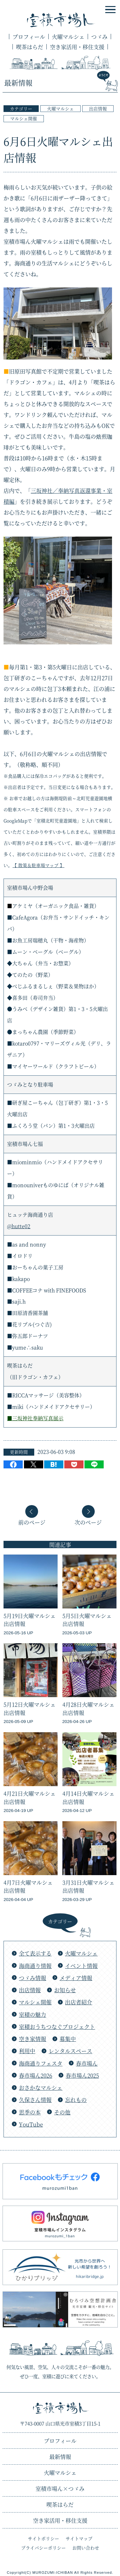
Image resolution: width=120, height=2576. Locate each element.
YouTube (31, 2124)
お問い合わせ (85, 2547)
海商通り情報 (35, 1966)
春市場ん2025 (82, 2075)
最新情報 (60, 2457)
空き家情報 (32, 2039)
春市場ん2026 (35, 2075)
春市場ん (87, 2063)
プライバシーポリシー (43, 2547)
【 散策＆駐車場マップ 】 (38, 865)
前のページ (31, 1521)
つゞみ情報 (32, 1978)
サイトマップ (79, 2538)
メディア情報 (76, 1978)
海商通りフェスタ (40, 2063)
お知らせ (65, 1990)
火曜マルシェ (68, 36)
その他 (62, 2112)
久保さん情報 (35, 2100)
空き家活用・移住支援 (77, 46)
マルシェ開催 (23, 118)
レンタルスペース (70, 2051)
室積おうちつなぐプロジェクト (57, 2026)
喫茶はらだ (29, 46)
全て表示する (35, 1953)
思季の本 (30, 2112)
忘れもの (76, 2100)
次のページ (88, 1521)
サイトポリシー (43, 2538)
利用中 (27, 2051)
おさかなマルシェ (40, 2087)
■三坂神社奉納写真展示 (35, 1418)
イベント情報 (81, 1966)
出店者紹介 (78, 2002)
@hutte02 (18, 1226)
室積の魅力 (32, 2014)
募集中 (68, 2039)
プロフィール (28, 36)
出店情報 (98, 108)
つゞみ (99, 36)
